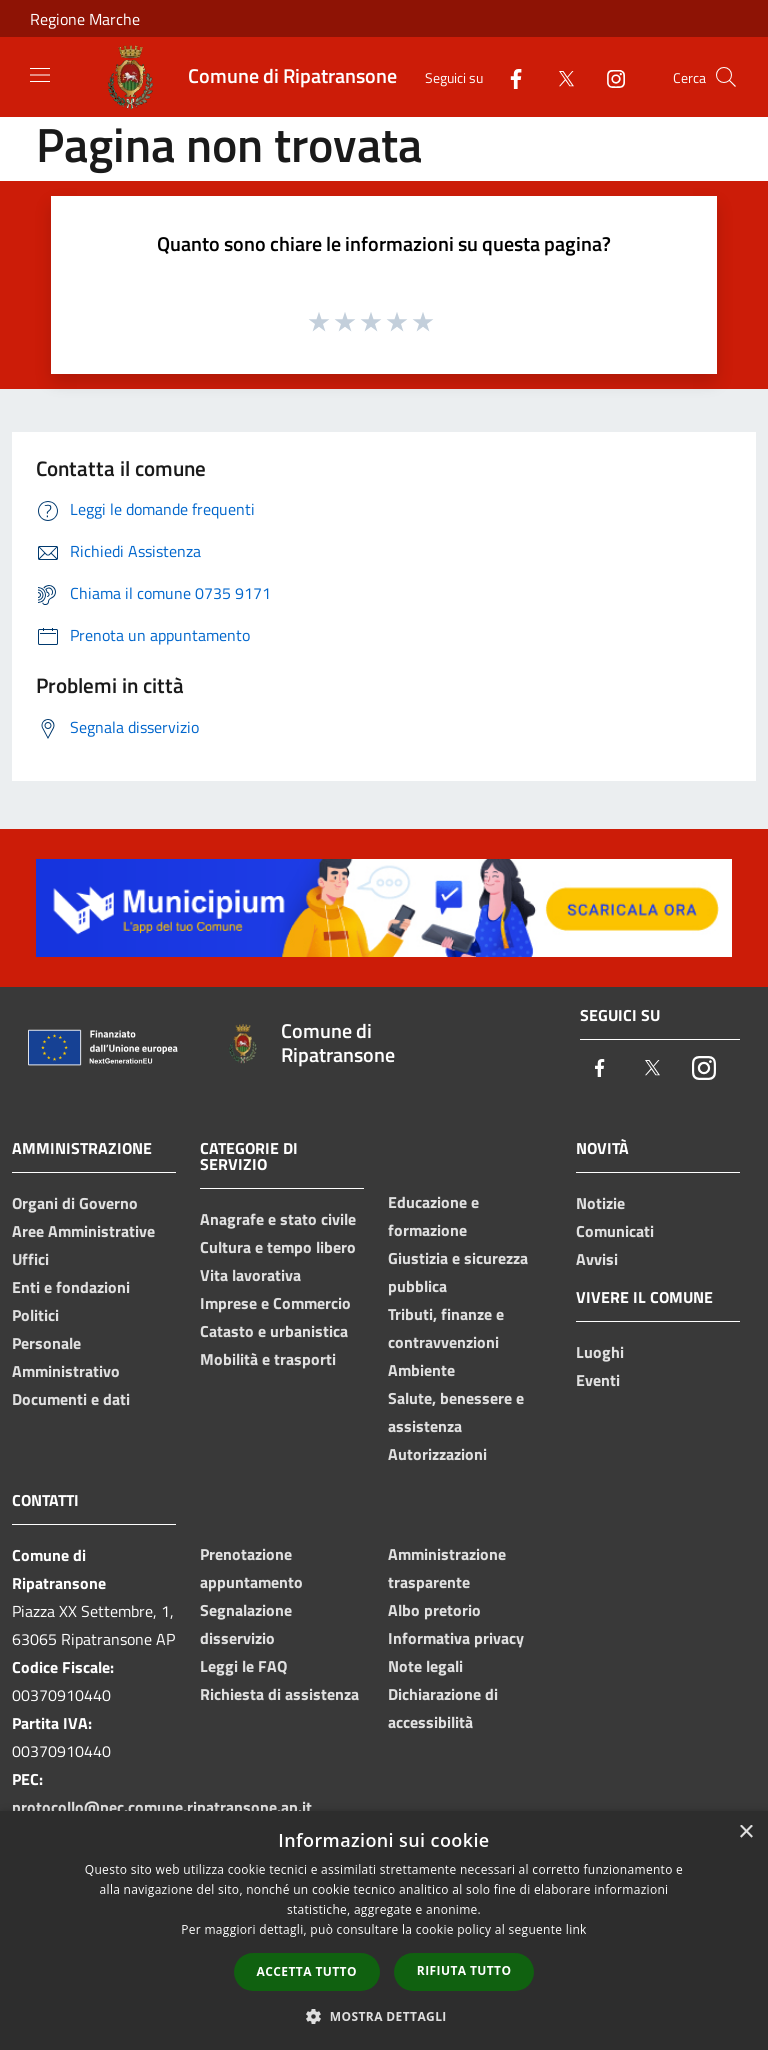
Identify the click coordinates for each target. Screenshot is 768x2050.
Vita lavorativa (250, 1275)
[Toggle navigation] (40, 75)
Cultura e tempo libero (278, 1247)
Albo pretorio (434, 1610)
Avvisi (597, 1259)
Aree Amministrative (83, 1231)
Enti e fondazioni (71, 1287)
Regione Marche (85, 19)
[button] (384, 2016)
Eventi (598, 1380)
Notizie (600, 1203)
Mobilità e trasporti (268, 1359)
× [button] (745, 1832)
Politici (35, 1315)
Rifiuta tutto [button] (464, 1970)
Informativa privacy (456, 1638)
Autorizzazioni (437, 1454)
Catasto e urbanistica (274, 1331)
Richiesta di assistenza (279, 1694)
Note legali (425, 1666)
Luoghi (600, 1352)
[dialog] (384, 1930)
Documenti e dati (71, 1399)
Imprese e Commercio (275, 1303)
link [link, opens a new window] (576, 1929)
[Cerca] (726, 77)
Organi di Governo (75, 1203)
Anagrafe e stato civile (278, 1219)
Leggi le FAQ (243, 1666)
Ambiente (421, 1370)
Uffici (30, 1259)
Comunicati (615, 1231)
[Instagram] (608, 76)
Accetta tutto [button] (307, 1971)
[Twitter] (558, 76)
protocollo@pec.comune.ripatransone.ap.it (162, 1807)
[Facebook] (508, 76)
